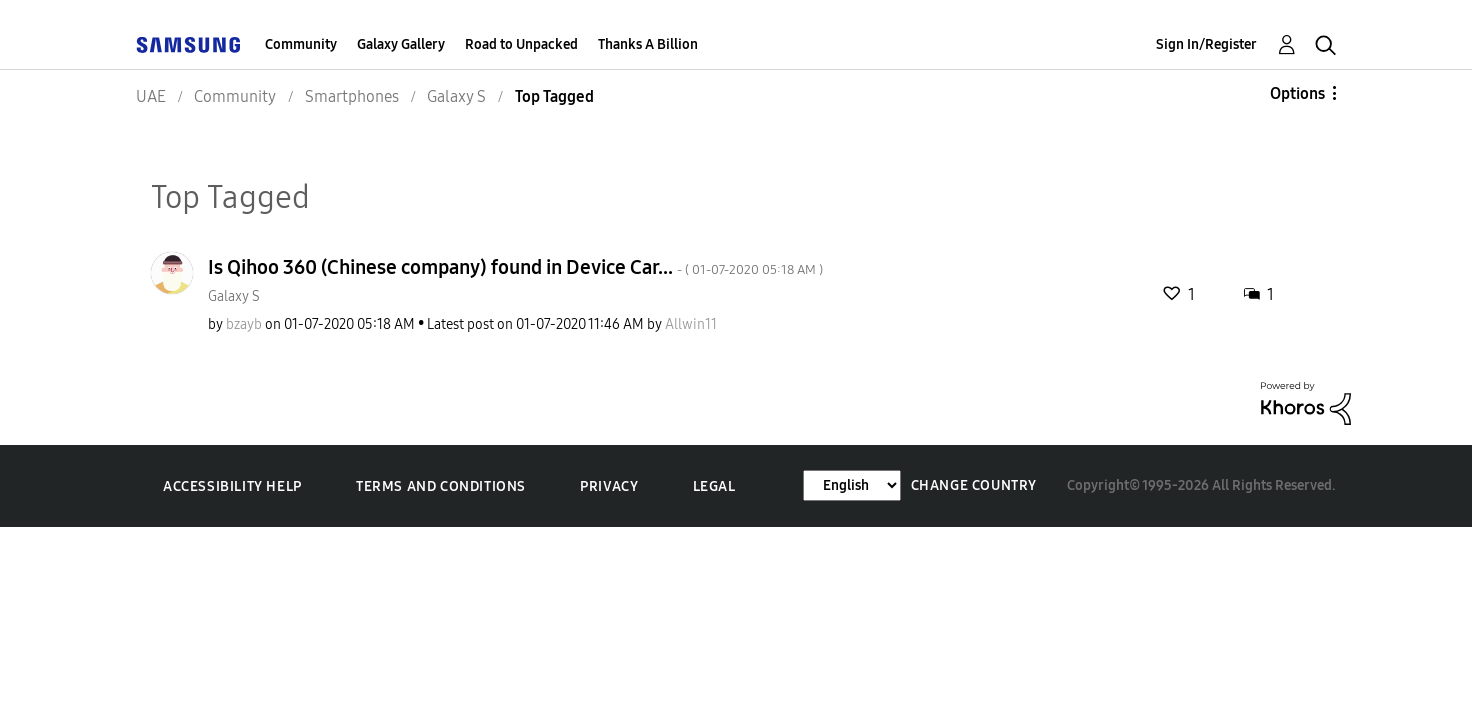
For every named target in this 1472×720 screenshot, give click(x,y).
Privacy (609, 486)
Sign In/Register (1206, 44)
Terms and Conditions (441, 486)
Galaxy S (234, 296)
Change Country (974, 485)
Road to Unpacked (521, 44)
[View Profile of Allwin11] (691, 324)
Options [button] (1297, 93)
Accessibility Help (232, 486)
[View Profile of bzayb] (244, 324)
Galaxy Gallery (401, 44)
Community (301, 44)
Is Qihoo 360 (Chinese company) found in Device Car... (515, 267)
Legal (714, 486)
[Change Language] (852, 485)
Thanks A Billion (648, 44)
